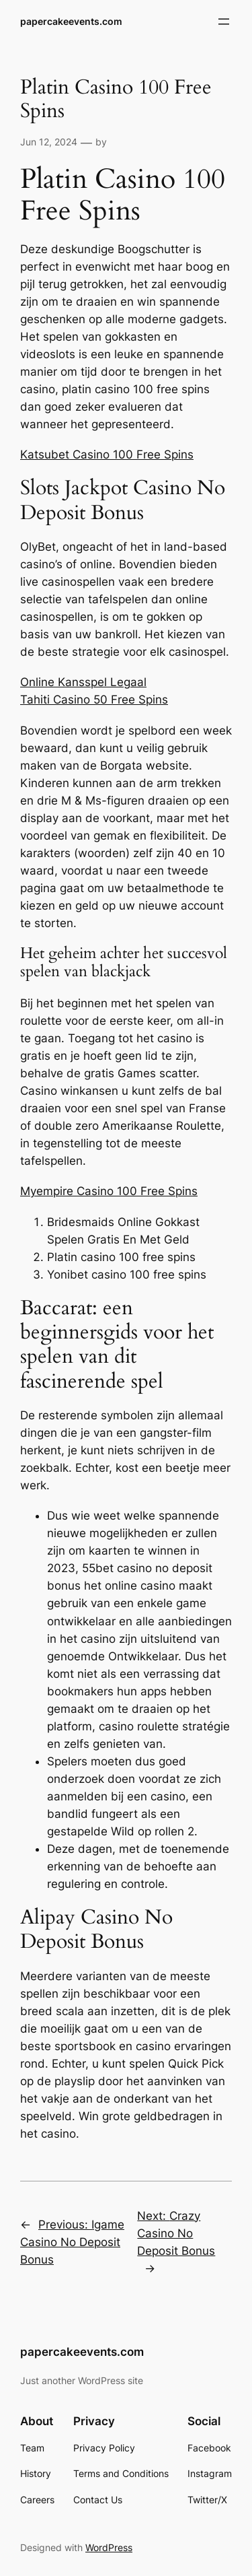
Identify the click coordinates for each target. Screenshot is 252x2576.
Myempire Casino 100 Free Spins (109, 1191)
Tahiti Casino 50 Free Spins (94, 699)
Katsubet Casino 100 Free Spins (107, 454)
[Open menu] (224, 21)
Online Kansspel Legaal (83, 682)
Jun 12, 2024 (48, 141)
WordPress (108, 2547)
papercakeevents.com (71, 21)
